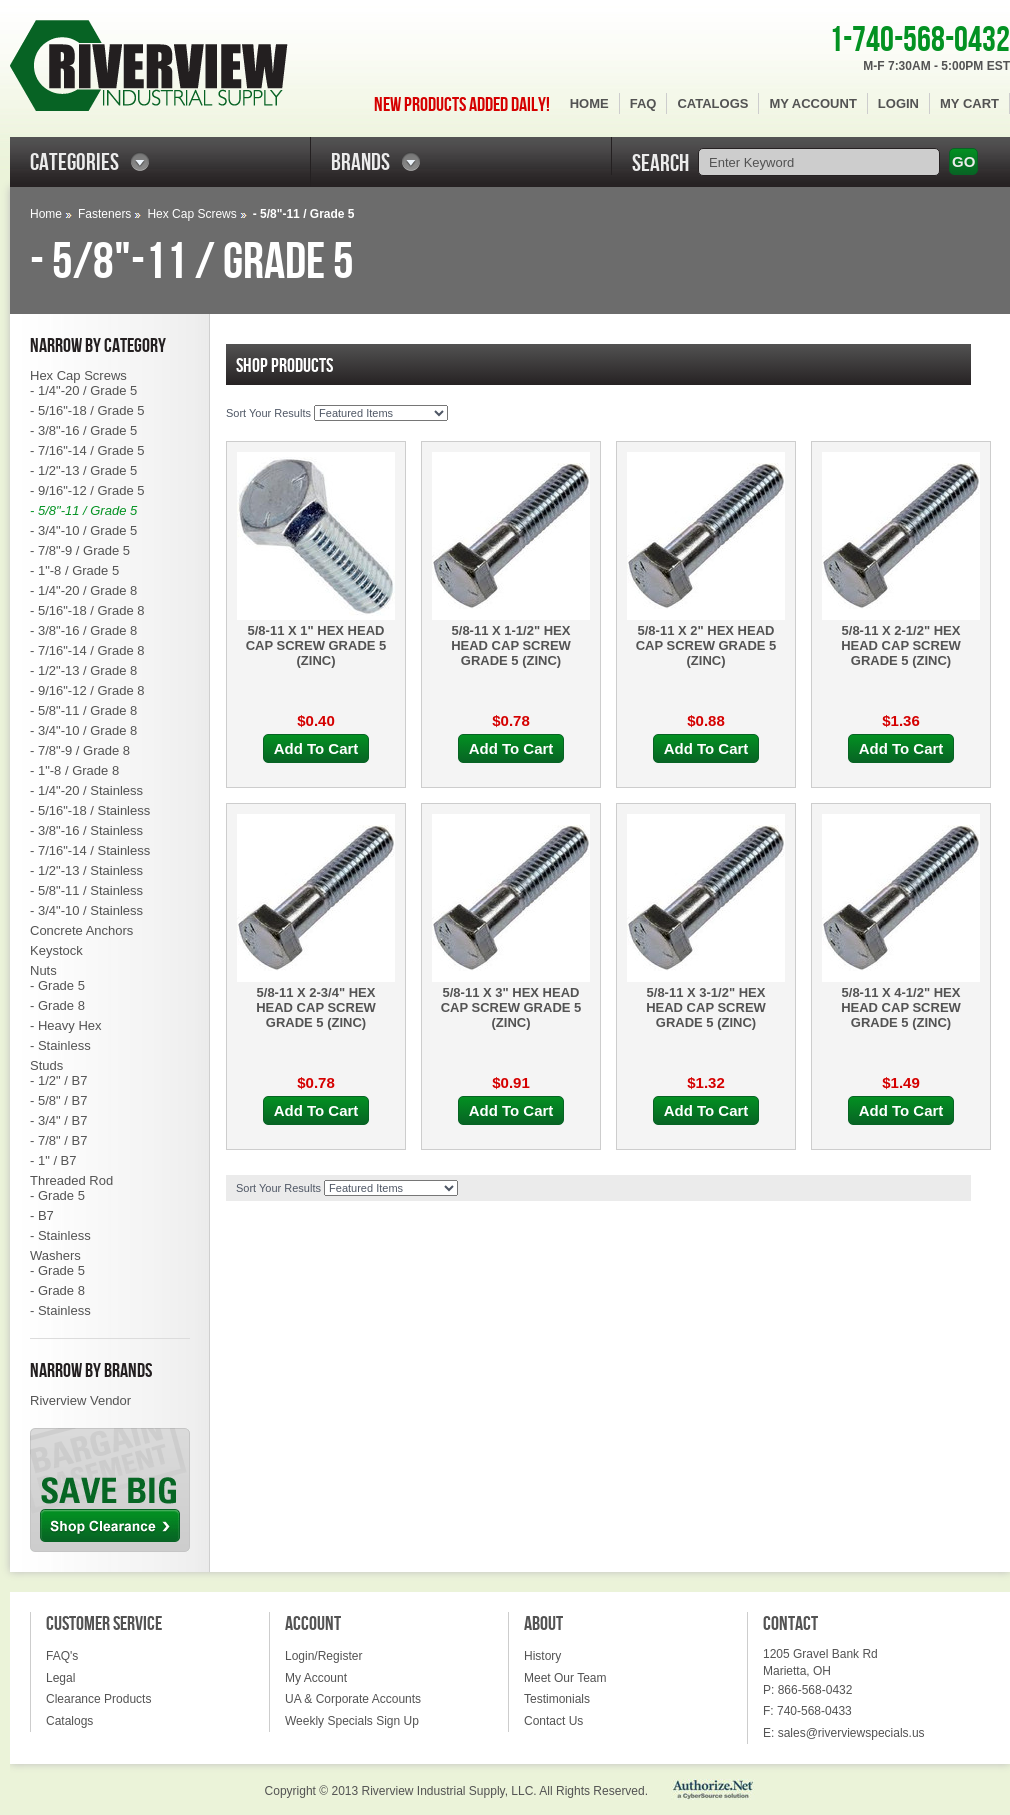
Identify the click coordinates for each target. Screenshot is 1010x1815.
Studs (46, 1065)
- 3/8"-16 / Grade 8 (83, 630)
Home (589, 103)
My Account (812, 103)
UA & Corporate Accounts (353, 1699)
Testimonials (557, 1699)
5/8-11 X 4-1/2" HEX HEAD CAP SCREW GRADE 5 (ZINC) (901, 1007)
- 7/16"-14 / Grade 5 (87, 450)
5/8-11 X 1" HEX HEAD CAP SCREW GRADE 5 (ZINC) (316, 645)
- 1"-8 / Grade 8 (74, 770)
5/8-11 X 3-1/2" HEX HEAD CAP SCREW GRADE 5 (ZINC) (706, 1007)
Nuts (43, 970)
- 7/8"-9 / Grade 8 (80, 750)
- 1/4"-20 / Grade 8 (83, 590)
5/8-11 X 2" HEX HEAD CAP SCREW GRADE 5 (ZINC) (706, 645)
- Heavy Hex (66, 1025)
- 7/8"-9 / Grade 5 (80, 550)
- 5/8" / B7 (58, 1100)
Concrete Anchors (81, 930)
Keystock (56, 950)
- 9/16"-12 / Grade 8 (87, 690)
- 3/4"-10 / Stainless (86, 910)
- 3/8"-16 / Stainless (86, 830)
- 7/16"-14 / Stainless (90, 850)
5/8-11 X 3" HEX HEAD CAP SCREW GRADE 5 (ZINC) (511, 1007)
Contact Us (553, 1721)
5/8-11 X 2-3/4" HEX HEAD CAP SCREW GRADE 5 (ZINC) (316, 1007)
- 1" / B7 (53, 1160)
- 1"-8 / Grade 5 (74, 570)
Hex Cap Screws (191, 214)
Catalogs (712, 103)
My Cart (969, 103)
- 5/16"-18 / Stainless (90, 810)
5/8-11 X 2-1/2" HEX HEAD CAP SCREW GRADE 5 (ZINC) (901, 645)
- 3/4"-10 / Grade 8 (83, 730)
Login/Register (323, 1656)
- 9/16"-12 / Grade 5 (87, 490)
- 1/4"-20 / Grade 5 (83, 390)
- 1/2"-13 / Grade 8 (83, 670)
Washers (55, 1255)
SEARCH (660, 163)
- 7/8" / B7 (58, 1140)
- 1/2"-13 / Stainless (86, 870)
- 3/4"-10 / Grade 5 (83, 530)
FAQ (643, 103)
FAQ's (62, 1656)
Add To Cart (316, 748)
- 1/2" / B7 (58, 1080)
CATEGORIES (74, 162)
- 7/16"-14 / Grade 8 (87, 650)
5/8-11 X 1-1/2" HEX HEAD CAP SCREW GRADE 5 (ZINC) (511, 645)
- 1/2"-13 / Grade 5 (83, 470)
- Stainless (60, 1045)
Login (898, 103)
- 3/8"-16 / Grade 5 (83, 430)
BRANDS (360, 162)
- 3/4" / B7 (58, 1120)
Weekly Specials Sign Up (352, 1721)
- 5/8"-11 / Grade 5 (83, 510)
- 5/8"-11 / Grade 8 (83, 710)
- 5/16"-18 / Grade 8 (87, 610)
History (542, 1656)
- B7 (42, 1215)
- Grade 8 (57, 1005)
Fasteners (104, 214)
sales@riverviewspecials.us (851, 1733)
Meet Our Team (565, 1678)
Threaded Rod (71, 1180)
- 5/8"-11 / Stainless (86, 890)
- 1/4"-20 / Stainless (86, 790)
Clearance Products (98, 1699)
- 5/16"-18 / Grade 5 (87, 410)
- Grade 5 (57, 985)
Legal (60, 1678)
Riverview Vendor (80, 1400)
